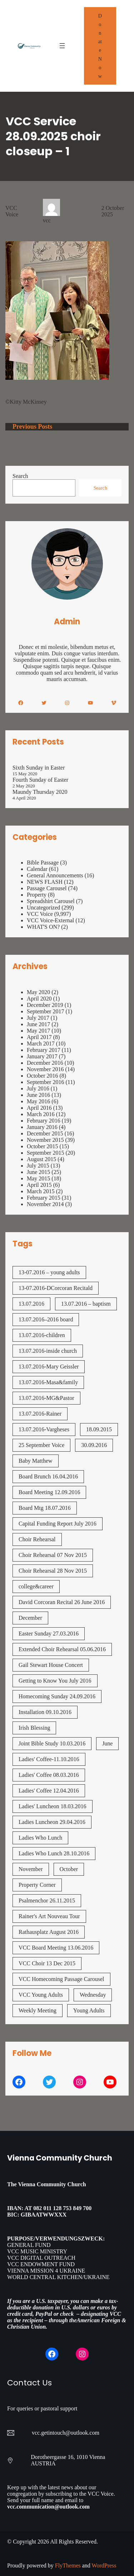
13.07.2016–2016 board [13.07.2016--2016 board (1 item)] (46, 1319)
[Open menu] (62, 45)
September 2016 (45, 1082)
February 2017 (43, 1050)
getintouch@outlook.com (70, 2433)
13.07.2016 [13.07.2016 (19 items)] (31, 1304)
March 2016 (41, 1114)
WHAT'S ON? (43, 927)
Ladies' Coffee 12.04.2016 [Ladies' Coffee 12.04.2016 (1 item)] (49, 1791)
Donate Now (100, 46)
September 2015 (45, 1153)
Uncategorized (43, 907)
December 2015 (45, 1133)
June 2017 (38, 1024)
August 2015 (41, 1159)
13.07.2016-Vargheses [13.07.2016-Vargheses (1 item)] (44, 1429)
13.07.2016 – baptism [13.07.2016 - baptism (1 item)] (86, 1304)
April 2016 (39, 1108)
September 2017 (45, 1011)
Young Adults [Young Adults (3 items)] (89, 2010)
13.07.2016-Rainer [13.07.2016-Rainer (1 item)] (40, 1414)
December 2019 (45, 1005)
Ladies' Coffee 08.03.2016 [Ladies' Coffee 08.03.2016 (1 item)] (49, 1775)
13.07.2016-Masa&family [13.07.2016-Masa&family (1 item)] (48, 1382)
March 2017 (41, 1043)
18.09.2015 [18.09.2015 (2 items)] (99, 1429)
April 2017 (39, 1037)
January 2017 (42, 1056)
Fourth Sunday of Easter (40, 780)
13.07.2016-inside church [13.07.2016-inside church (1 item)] (48, 1351)
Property (36, 895)
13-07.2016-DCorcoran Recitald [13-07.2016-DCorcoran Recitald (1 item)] (56, 1288)
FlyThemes (68, 2565)
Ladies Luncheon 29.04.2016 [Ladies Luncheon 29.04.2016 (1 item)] (52, 1822)
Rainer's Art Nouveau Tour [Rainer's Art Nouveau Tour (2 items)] (49, 1916)
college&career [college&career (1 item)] (36, 1586)
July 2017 (38, 1018)
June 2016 (38, 1095)
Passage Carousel (47, 888)
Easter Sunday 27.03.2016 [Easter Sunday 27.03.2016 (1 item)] (49, 1633)
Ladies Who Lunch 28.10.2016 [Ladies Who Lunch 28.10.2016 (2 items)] (54, 1853)
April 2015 (39, 1185)
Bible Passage (43, 862)
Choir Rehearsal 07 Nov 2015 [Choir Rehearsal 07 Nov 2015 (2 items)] (53, 1555)
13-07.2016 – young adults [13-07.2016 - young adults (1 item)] (49, 1272)
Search (20, 476)
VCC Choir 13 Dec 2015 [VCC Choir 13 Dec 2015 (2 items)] (47, 1963)
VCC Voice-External (50, 920)
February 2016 (43, 1121)
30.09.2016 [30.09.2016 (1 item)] (94, 1445)
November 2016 (45, 1069)
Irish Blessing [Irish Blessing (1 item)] (34, 1728)
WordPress (104, 2565)
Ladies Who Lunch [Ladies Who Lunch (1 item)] (40, 1838)
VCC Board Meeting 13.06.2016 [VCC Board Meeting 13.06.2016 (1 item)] (56, 1948)
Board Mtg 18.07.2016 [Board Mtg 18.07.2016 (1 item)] (45, 1508)
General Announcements (55, 875)
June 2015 (38, 1172)
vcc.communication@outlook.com (48, 2507)
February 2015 (43, 1198)
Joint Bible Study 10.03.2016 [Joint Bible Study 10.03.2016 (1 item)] (52, 1743)
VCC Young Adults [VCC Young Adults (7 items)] (41, 1995)
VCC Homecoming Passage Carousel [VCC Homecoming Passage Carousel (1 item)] (61, 1979)
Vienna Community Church (59, 2158)
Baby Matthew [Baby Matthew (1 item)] (36, 1461)
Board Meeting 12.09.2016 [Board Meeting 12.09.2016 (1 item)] (49, 1492)
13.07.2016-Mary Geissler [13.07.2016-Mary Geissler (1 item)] (49, 1366)
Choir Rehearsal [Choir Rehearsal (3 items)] (37, 1539)
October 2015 (42, 1146)
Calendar (37, 869)
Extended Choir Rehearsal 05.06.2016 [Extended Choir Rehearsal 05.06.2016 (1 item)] (62, 1649)
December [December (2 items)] (30, 1618)
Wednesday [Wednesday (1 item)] (93, 1995)
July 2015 (38, 1166)
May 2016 (38, 1101)
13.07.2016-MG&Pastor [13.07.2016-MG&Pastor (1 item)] (46, 1398)
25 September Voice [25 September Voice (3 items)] (41, 1445)
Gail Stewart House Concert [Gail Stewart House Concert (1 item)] (51, 1665)
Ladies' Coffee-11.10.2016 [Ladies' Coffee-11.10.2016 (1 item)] (49, 1759)
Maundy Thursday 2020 (40, 792)
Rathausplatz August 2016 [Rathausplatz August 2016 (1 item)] (49, 1932)
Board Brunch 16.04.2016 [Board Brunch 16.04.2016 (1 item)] (48, 1476)
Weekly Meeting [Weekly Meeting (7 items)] (37, 2010)
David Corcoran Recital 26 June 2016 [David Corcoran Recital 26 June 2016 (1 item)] (62, 1602)
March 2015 (41, 1191)
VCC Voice (11, 211)
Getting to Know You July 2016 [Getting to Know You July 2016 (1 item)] (55, 1681)
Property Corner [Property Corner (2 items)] (37, 1885)
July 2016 (38, 1088)
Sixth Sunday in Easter (39, 768)
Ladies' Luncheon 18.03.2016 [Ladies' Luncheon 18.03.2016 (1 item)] (52, 1806)
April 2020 (39, 998)
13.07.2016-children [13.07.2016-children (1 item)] (42, 1335)
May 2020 (38, 992)
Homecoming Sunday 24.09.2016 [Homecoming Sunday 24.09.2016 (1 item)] (57, 1696)
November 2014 (45, 1204)
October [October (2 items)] (69, 1869)
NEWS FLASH (45, 882)
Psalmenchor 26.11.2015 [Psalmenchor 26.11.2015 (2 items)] (47, 1900)
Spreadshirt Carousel (51, 901)
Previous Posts (32, 426)
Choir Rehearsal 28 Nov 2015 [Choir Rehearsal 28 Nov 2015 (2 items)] (53, 1571)
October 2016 (42, 1076)
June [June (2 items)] (107, 1743)
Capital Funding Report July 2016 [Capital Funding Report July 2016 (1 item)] (57, 1524)
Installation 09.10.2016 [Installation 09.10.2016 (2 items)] (45, 1712)
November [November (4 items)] (31, 1869)
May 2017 (38, 1031)
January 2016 (42, 1127)
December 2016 (45, 1063)
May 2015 (38, 1178)
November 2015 (45, 1140)
